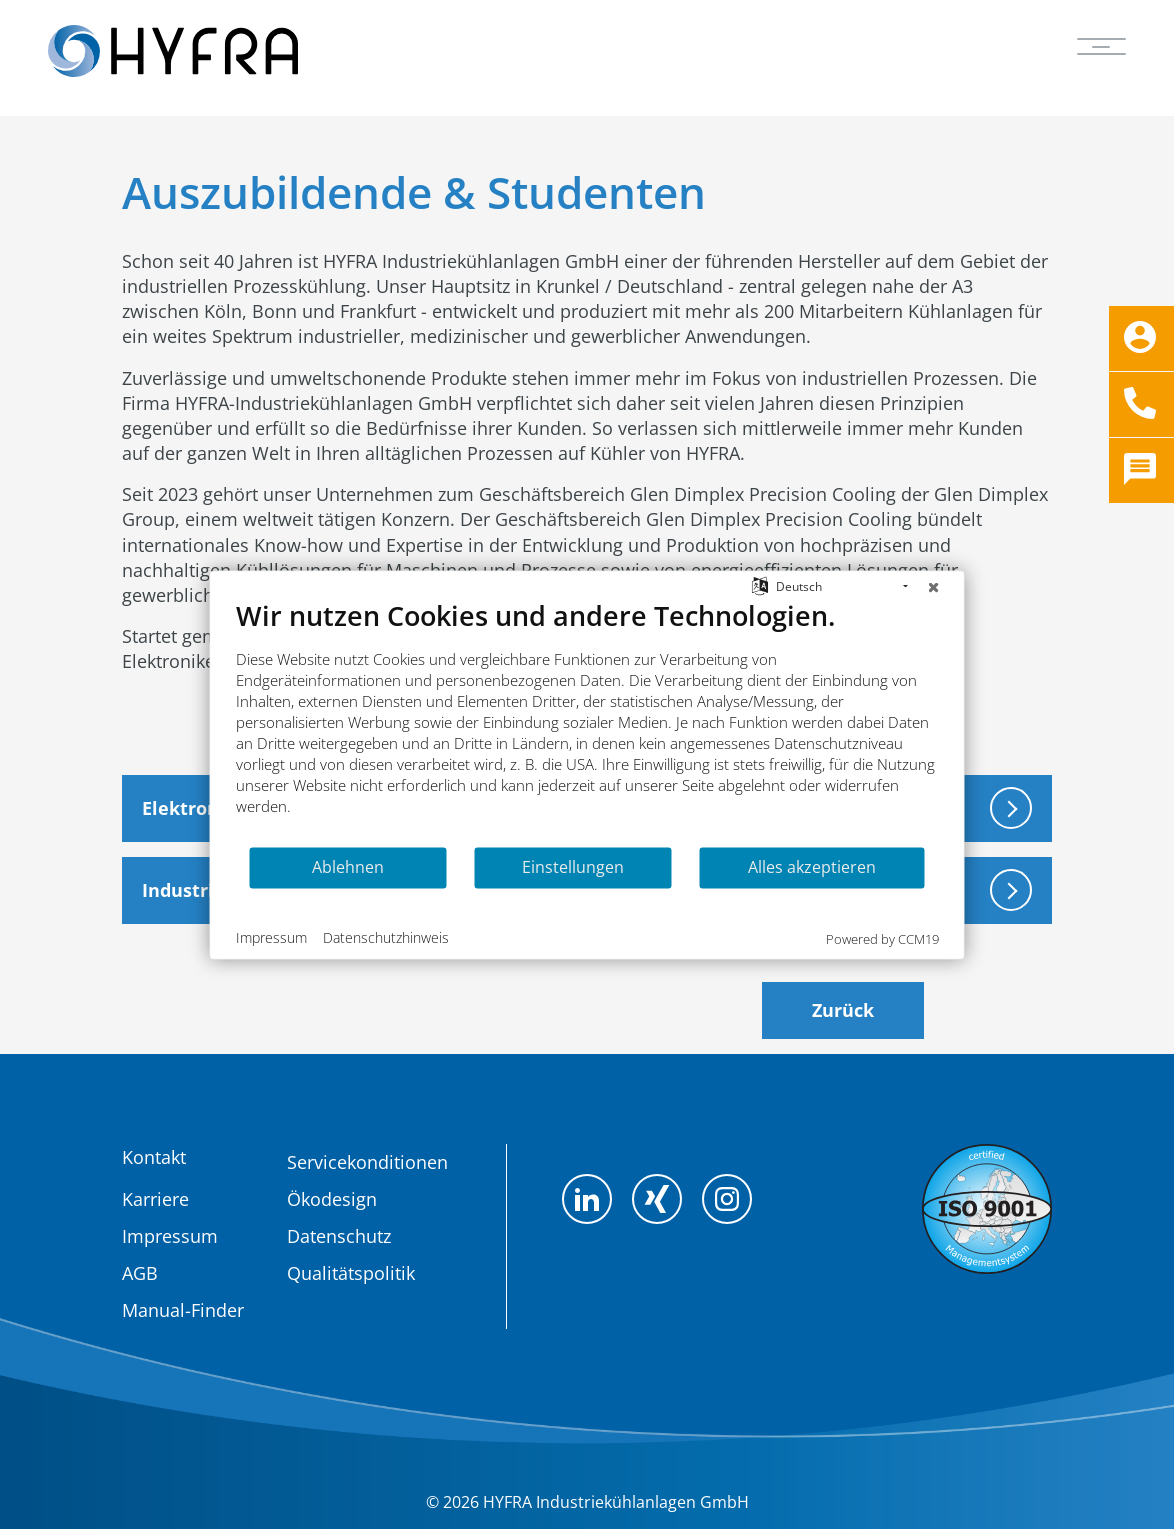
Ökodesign (332, 1199)
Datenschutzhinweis (386, 937)
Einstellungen (573, 867)
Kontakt (154, 1157)
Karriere (155, 1199)
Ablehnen (348, 867)
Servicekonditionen (367, 1162)
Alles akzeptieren (812, 867)
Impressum (170, 1236)
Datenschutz (339, 1236)
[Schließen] (934, 586)
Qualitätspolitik (351, 1273)
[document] (587, 721)
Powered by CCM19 (882, 938)
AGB (140, 1273)
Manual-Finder (183, 1310)
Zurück (843, 1010)
